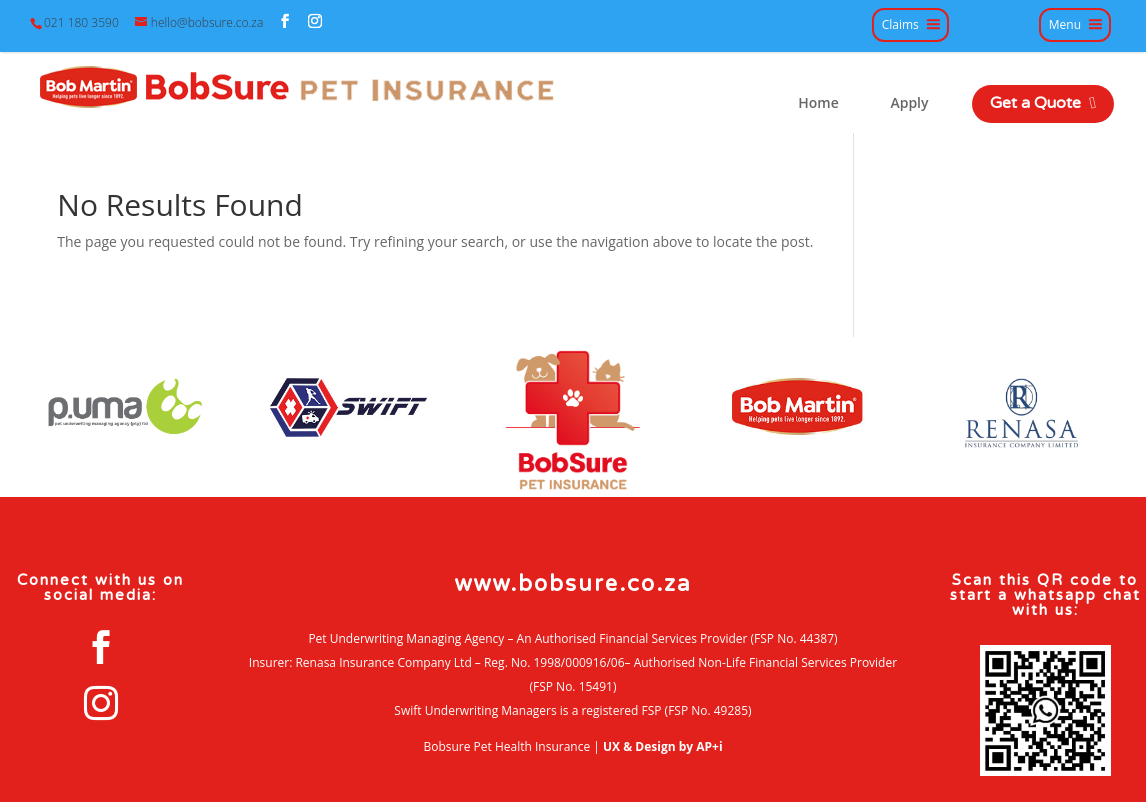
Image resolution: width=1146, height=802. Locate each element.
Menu (1065, 26)
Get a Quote (1043, 103)
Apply (909, 103)
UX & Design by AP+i (663, 746)
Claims (900, 26)
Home (818, 103)
